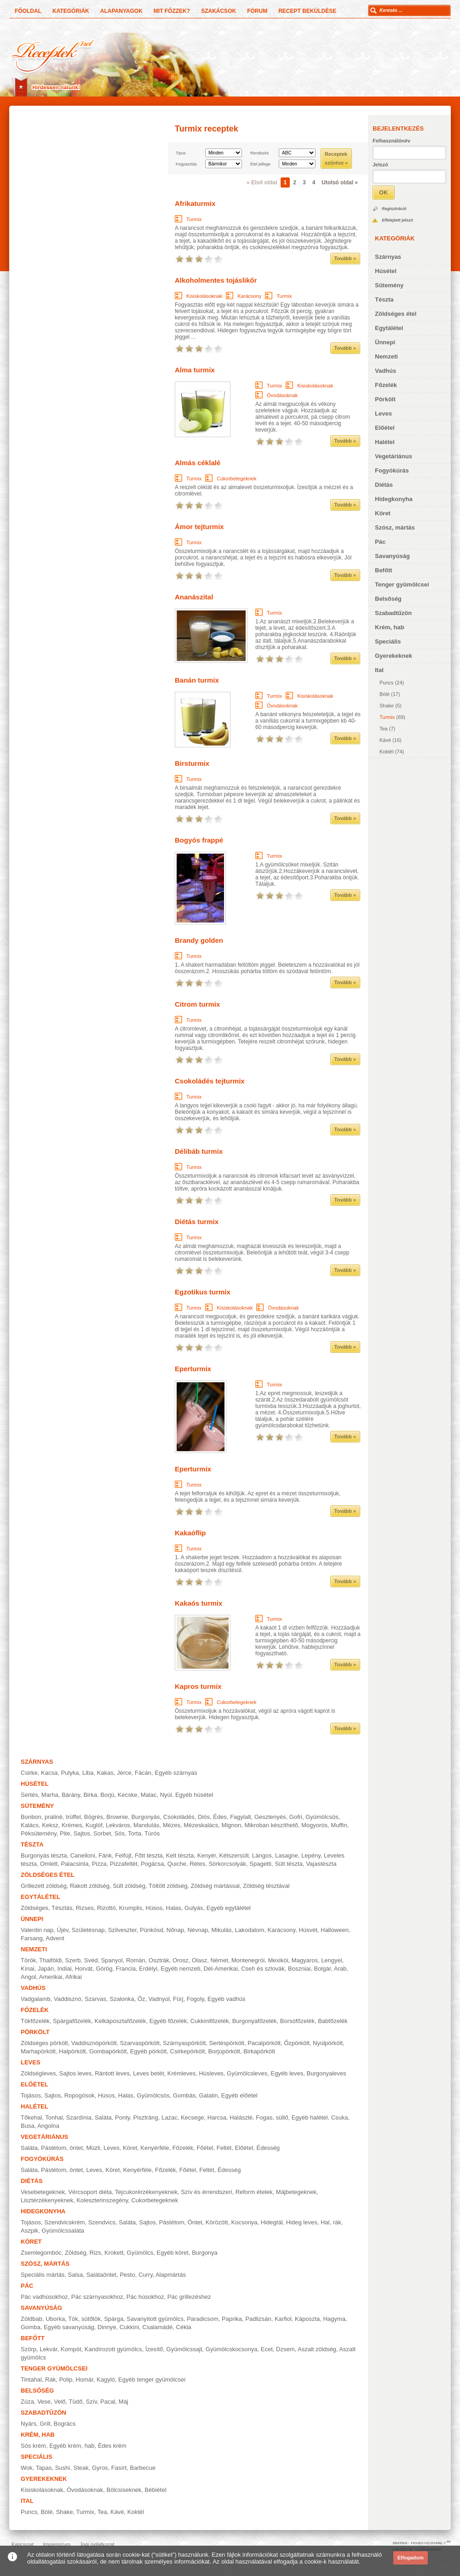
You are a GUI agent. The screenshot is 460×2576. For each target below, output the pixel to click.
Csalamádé (158, 2327)
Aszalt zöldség (317, 2349)
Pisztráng (145, 2117)
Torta (134, 1833)
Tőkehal (31, 2117)
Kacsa (49, 1772)
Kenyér (206, 1855)
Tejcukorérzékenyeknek (146, 2191)
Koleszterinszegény (102, 2200)
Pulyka (70, 1772)
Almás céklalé (197, 463)
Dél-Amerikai (221, 1968)
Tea (384, 728)
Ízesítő (154, 2349)
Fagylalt (240, 1816)
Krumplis (131, 1907)
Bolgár (322, 1968)
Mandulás (146, 1825)
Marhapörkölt (38, 2051)
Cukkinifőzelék (209, 2020)
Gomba (30, 2327)
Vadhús (385, 370)
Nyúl (166, 1794)
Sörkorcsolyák (227, 1863)
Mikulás (221, 1929)
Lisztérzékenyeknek (47, 2200)
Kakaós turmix (198, 1603)
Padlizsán (258, 2318)
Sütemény (389, 285)
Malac (149, 1794)
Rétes (197, 1863)
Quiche (176, 1863)
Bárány (71, 1794)
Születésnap (88, 1929)
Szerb (73, 1960)
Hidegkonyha (394, 499)
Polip (65, 2379)
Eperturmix (193, 1369)
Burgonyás (145, 1816)
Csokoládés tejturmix (210, 1081)
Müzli (93, 2147)
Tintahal (31, 2379)
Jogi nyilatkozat (97, 2544)
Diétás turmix (196, 1221)
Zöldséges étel (395, 313)
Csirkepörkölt (187, 2051)
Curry (145, 2274)
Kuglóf (94, 1825)
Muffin (339, 1825)
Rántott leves (112, 2073)
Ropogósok (79, 2095)
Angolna (48, 2125)
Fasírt (118, 2467)
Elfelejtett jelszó (397, 220)
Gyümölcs (140, 2252)
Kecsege (192, 2117)
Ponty (122, 2117)
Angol (28, 1976)
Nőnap (175, 1929)
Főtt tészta (149, 1855)
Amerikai (51, 1976)
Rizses (85, 1907)
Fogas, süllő (272, 2117)
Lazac (169, 2117)
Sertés (29, 1794)
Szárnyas (388, 256)
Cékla (183, 2327)
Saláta (103, 2117)
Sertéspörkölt (227, 2043)
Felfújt (123, 1855)
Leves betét (148, 2073)
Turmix (387, 717)
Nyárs (28, 2423)
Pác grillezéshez (189, 2296)
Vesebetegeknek (43, 2191)
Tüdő (76, 2401)
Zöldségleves (38, 2073)
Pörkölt (385, 399)
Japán (46, 1968)
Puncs (387, 682)
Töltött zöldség (168, 1885)
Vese (44, 2401)
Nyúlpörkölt (328, 2043)
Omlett (49, 1863)
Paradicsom (202, 2318)
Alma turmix (195, 370)
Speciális (388, 641)
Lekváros (118, 1825)
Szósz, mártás (395, 527)
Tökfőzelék (35, 2020)
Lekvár (48, 2349)
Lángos (262, 1855)
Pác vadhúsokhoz (44, 2296)
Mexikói (278, 1960)
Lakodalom (249, 1929)
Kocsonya (244, 2222)
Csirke (29, 1772)
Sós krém (33, 2445)
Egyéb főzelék (168, 2020)
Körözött (217, 2222)
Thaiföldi (50, 1960)
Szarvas (95, 1998)
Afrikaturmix (195, 203)
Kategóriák (70, 11)
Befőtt (383, 570)
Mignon (232, 1825)
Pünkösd (151, 1929)
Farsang (32, 1938)
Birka (90, 1794)
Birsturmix (192, 763)
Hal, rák (331, 2222)
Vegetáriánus (393, 456)
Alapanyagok (121, 11)
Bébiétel (156, 2489)
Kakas (105, 1772)
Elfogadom (410, 2557)
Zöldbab (31, 2318)
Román (135, 1960)
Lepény (311, 1855)
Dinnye (107, 2327)
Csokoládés (179, 1816)
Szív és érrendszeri (206, 2191)
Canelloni (82, 1855)
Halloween (335, 1929)
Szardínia (79, 2117)
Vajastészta (321, 1863)
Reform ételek (254, 2191)
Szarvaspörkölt (140, 2043)
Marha (49, 1794)
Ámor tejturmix (199, 526)
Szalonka (121, 1998)
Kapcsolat (23, 2544)
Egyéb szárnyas (176, 1772)
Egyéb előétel (239, 2095)
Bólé (385, 694)
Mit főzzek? (172, 11)
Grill (45, 2423)
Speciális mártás (42, 2274)
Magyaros (305, 1960)
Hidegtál (272, 2222)
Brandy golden (199, 940)
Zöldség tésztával (266, 1885)
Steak (80, 2467)
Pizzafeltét (124, 1863)
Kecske (128, 1794)
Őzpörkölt (297, 2043)
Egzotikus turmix (202, 1292)
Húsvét (308, 1929)
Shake (387, 705)
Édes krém (112, 2445)
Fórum (257, 11)
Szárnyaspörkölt (184, 2043)
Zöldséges (34, 1907)
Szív (91, 2401)
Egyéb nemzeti (180, 1968)
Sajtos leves (75, 2073)
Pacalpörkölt (264, 2043)
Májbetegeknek (296, 2191)
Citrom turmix (197, 1004)
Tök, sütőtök (84, 2318)
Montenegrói (247, 1960)
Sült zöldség (129, 1885)
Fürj (178, 1998)
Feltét (224, 2147)
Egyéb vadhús (226, 1998)
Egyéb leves (286, 2073)
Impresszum (56, 2544)
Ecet (267, 2349)
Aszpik (29, 2230)
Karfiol (283, 2318)
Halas (173, 1907)
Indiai (65, 1968)
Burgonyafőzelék (254, 2020)
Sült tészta (289, 1863)
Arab (340, 1968)
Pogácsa (152, 1863)
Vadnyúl (159, 1998)
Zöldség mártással (215, 1885)
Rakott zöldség (89, 1885)
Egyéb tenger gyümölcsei (151, 2379)
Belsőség (388, 598)
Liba (88, 1772)
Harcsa (216, 2117)
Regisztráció (394, 208)
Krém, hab (389, 627)
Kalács (30, 1825)
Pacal (107, 2401)
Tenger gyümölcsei (402, 584)
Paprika (232, 2318)
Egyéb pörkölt (148, 2051)
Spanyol (112, 1960)
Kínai (27, 1968)
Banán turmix (197, 680)
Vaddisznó (67, 1998)
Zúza (27, 2401)
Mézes (171, 1825)
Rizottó (106, 1907)
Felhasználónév (391, 140)
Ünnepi (385, 342)
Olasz (199, 1960)
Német (219, 1960)
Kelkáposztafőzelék (120, 2020)
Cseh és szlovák (263, 1968)
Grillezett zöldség (44, 1885)
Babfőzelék (332, 2020)
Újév (63, 1929)
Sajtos (82, 1833)
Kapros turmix (198, 1686)
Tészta (384, 299)
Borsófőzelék (297, 2020)
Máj (123, 2401)
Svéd (91, 1960)
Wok (27, 2467)
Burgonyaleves (326, 2073)
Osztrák (159, 1960)
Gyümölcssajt (184, 2349)
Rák (50, 2379)
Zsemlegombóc (41, 2252)
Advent (55, 1938)
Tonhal (54, 2117)
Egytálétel (389, 328)
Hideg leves (301, 2222)
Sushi (62, 2467)
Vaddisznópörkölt (94, 2043)
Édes (220, 1816)
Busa (27, 2125)
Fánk (105, 1855)
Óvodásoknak (282, 395)
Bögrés (93, 1816)
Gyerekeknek (393, 655)
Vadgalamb (36, 1998)
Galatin (208, 2095)
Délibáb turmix (199, 1151)
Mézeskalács (201, 1825)
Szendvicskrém (64, 2222)
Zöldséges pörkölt (44, 2043)
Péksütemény (39, 1833)
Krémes (72, 1825)
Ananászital (194, 597)
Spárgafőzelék (72, 2020)
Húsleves (211, 2073)
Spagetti (260, 1863)
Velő (59, 2401)
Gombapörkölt (108, 2051)
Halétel (385, 442)
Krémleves (181, 2073)
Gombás (184, 2095)
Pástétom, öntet (62, 2147)
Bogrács (65, 2423)
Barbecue (142, 2467)
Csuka (339, 2117)
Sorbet (102, 1833)
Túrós (152, 1833)
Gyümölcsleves (247, 2073)
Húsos (154, 1907)
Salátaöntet (101, 2274)
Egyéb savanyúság (69, 2327)
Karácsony (249, 296)
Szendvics (101, 2222)
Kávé (385, 740)
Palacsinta (74, 1863)
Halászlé (241, 2117)
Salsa (75, 2274)
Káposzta (307, 2318)
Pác (380, 541)
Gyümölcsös (322, 1816)
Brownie (117, 1816)
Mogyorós (314, 1825)
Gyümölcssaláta (63, 2230)
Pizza (99, 1863)
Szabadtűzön (393, 613)
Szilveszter (122, 1929)
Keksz (50, 1825)
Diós (204, 1816)
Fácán (143, 1772)
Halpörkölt (72, 2051)
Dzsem (285, 2349)
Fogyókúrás (392, 470)
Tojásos (31, 2095)
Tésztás (62, 1907)
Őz (141, 1998)
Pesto (127, 2274)
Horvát (83, 1968)
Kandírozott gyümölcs (113, 2349)
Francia (126, 1968)
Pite (65, 1833)
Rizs (95, 2252)
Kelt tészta (180, 1855)
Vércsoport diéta (90, 2191)
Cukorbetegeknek (236, 478)
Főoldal (28, 11)
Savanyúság (392, 556)
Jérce (124, 1772)
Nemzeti (386, 356)
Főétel (204, 2147)
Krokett (113, 2252)
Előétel (385, 427)
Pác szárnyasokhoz (97, 2296)
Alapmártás (170, 2274)
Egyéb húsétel (194, 1794)
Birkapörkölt (259, 2051)
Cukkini (129, 2327)
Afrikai (73, 1976)
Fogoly (195, 1998)
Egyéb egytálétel (229, 1907)
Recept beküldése (307, 11)
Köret (383, 513)
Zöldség (75, 2252)
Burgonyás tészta (44, 1855)
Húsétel (386, 271)
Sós (120, 1833)
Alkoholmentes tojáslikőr (216, 280)
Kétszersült (234, 1855)
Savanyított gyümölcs (155, 2318)
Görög (104, 1968)
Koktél (387, 751)
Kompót (71, 2349)
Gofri (295, 1816)
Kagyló (106, 2379)
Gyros (100, 2467)
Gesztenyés (270, 1816)
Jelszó (380, 164)
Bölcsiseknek (123, 2489)
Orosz (180, 1960)
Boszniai (299, 1968)
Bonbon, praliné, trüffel (51, 1816)
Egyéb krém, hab (71, 2445)
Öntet (195, 2222)
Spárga (113, 2318)
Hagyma (334, 2318)
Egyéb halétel (310, 2117)
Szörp (28, 2349)
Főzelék (386, 385)
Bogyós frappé (199, 840)
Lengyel (331, 1960)
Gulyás (193, 1907)
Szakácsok (218, 11)
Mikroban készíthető (271, 1825)
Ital (379, 670)
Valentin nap (37, 1929)
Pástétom (171, 2222)
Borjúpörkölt (224, 2051)
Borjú (107, 1794)
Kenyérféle (154, 2147)
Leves (383, 413)
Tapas (44, 2467)
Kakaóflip (190, 1533)
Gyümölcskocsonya (232, 2349)
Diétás (384, 484)
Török (28, 1960)
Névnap (197, 1929)
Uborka (55, 2318)
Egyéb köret (173, 2252)
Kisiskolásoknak (204, 296)
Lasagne (286, 1855)
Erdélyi (148, 1968)
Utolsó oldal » (340, 182)
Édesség (268, 2147)
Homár (84, 2379)
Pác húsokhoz (145, 2296)
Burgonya (205, 2252)
